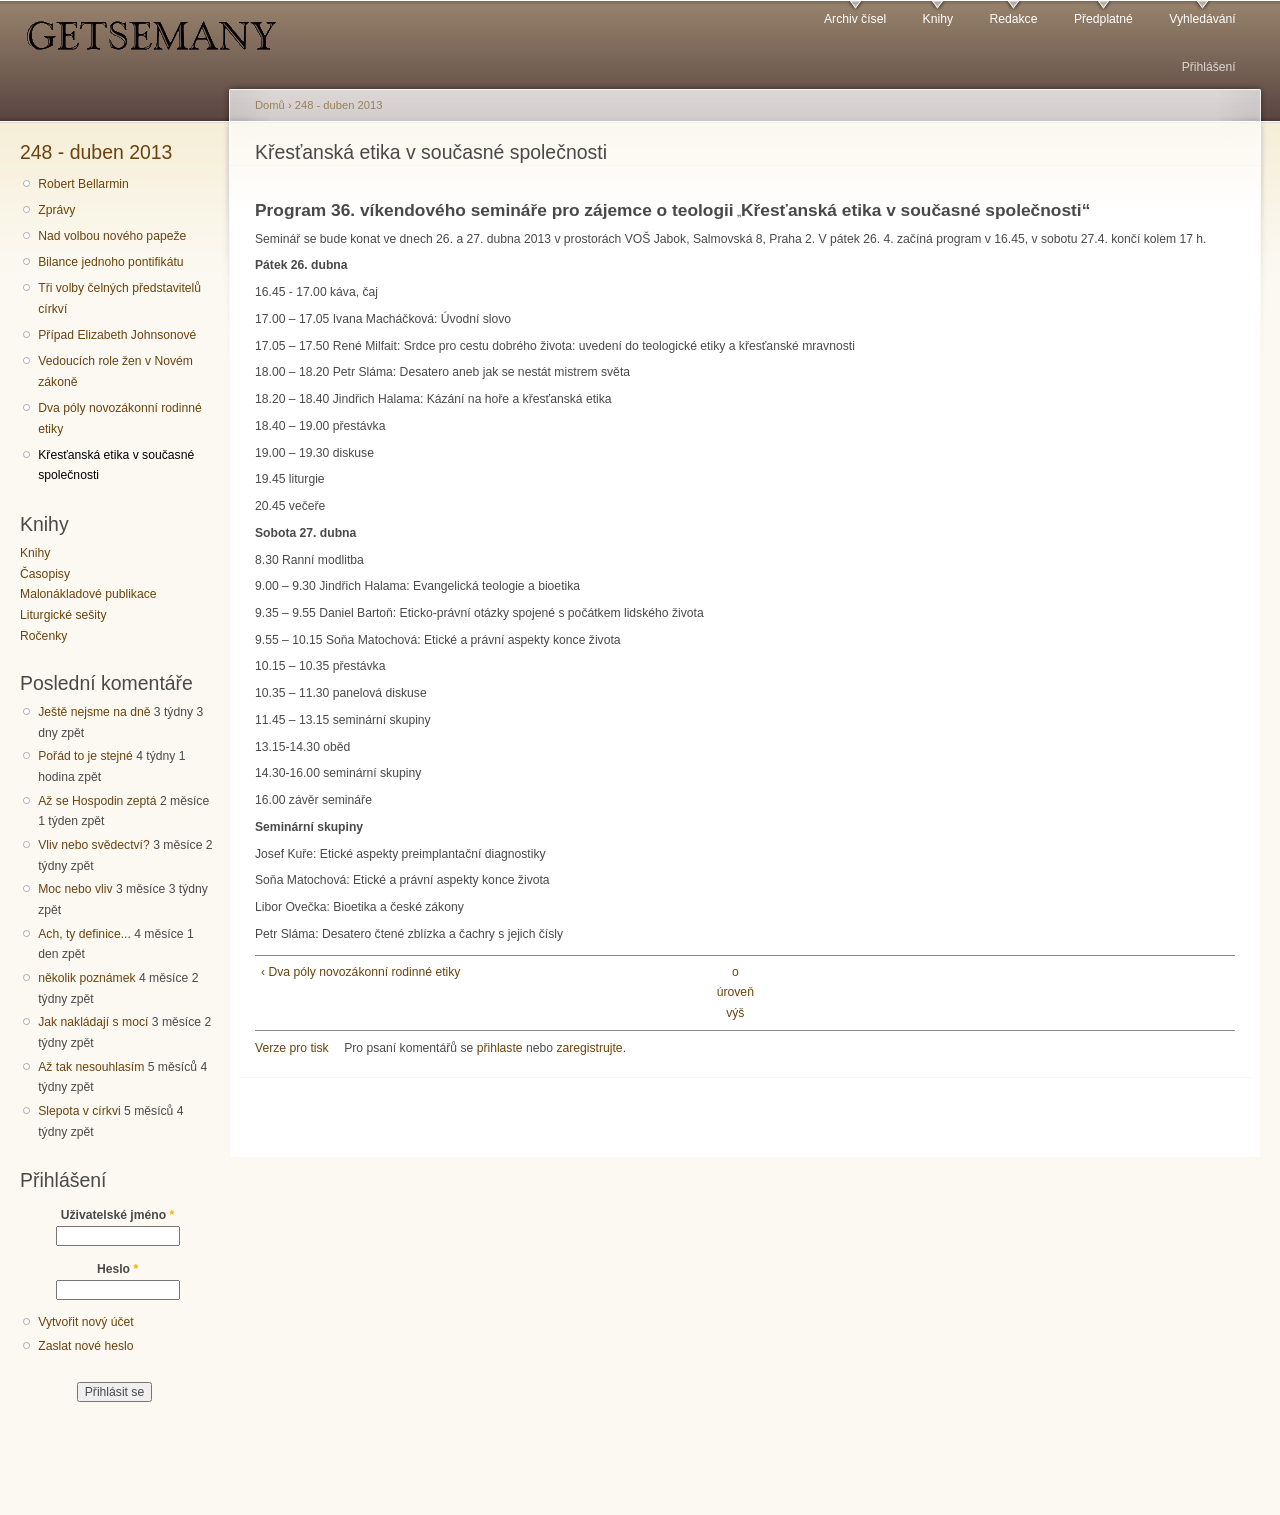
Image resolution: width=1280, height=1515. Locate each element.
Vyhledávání (1202, 19)
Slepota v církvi (79, 1111)
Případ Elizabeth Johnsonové (117, 335)
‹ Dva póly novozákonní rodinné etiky (360, 972)
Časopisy (45, 574)
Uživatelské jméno (118, 1215)
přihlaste (500, 1048)
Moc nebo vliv (75, 889)
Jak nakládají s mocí (93, 1022)
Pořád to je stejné (85, 756)
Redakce (1013, 19)
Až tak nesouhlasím (91, 1067)
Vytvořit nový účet (86, 1322)
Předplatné (1103, 19)
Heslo (117, 1269)
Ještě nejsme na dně (94, 712)
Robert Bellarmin (83, 184)
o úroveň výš (735, 992)
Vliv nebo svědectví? (94, 845)
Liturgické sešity (63, 615)
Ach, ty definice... (84, 934)
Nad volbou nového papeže (112, 236)
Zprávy (56, 210)
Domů (270, 105)
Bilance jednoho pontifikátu (110, 262)
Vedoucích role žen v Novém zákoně (115, 371)
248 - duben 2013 (96, 152)
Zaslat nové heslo (85, 1346)
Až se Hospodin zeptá (97, 801)
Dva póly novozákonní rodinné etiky (120, 418)
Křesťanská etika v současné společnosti (116, 465)
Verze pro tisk (292, 1048)
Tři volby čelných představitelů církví (119, 298)
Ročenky (43, 636)
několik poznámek (86, 978)
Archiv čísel (855, 19)
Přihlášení (1209, 67)
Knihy (938, 19)
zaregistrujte (589, 1048)
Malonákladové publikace (88, 594)
